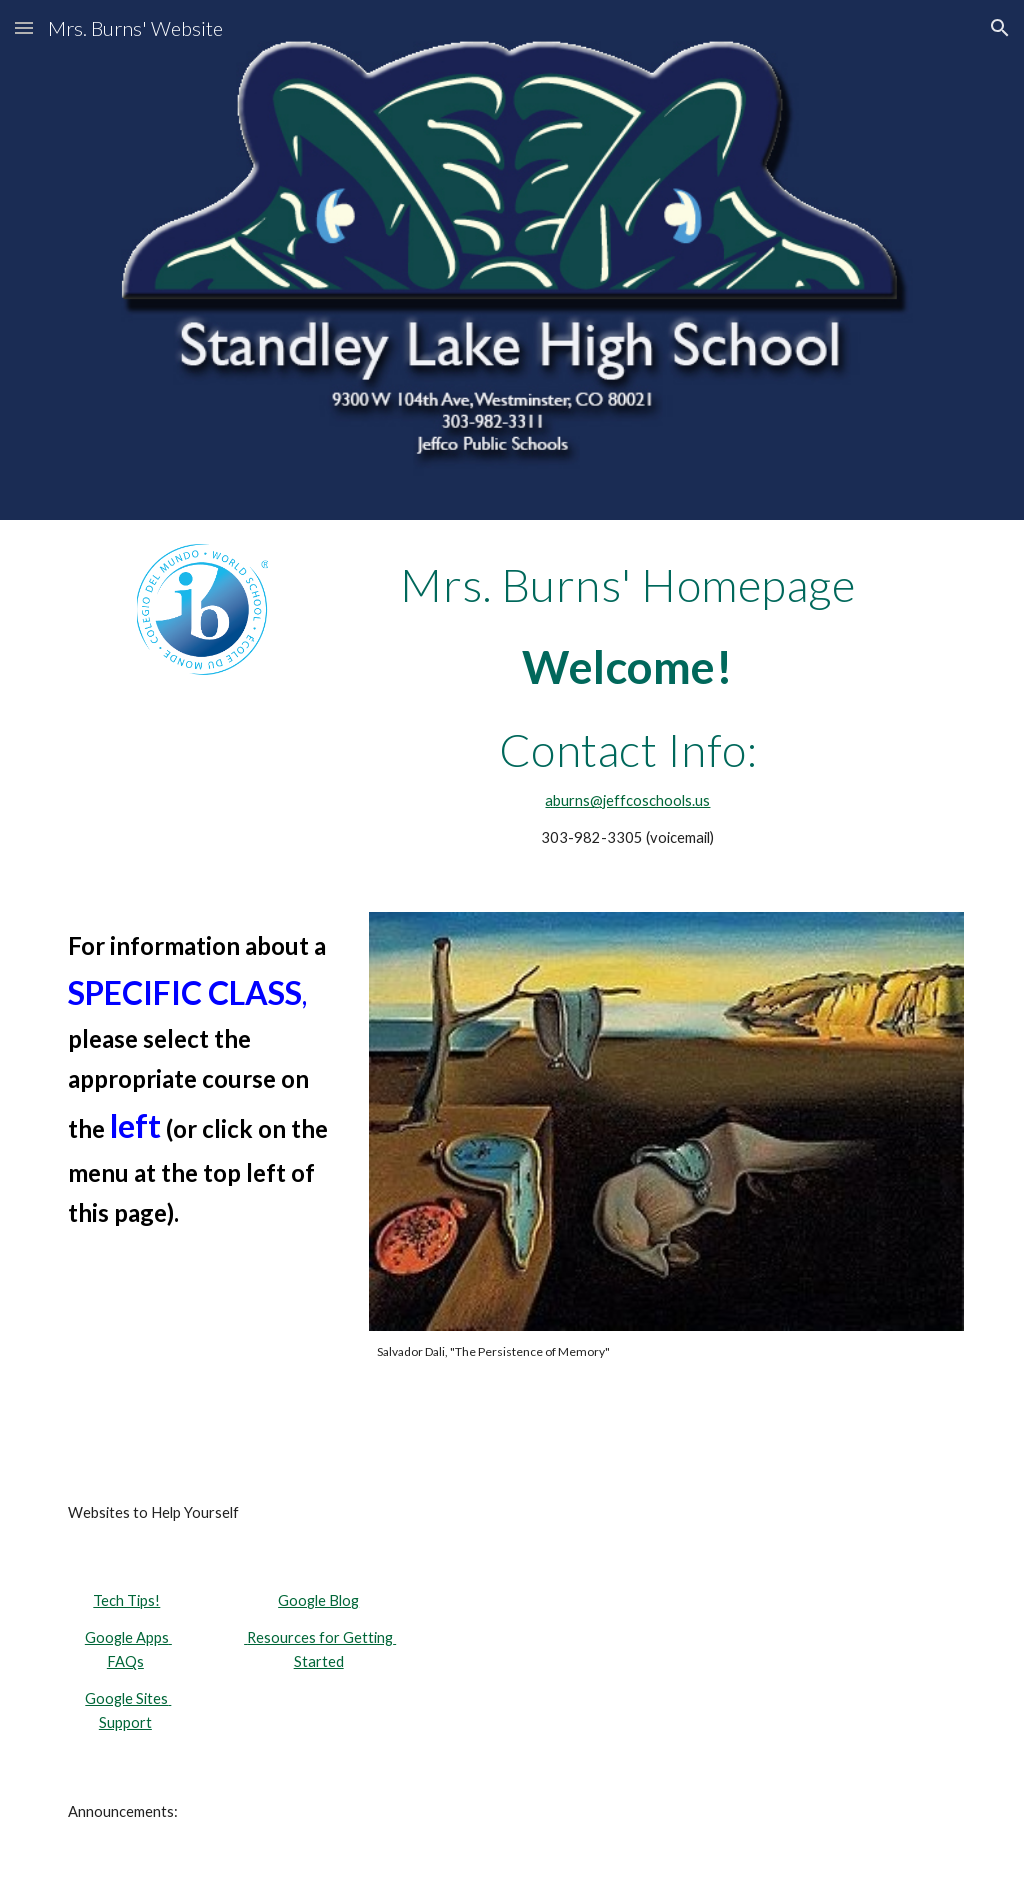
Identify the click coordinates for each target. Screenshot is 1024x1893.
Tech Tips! (126, 1600)
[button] (24, 27)
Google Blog (318, 1600)
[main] (628, 585)
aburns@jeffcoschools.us (627, 800)
